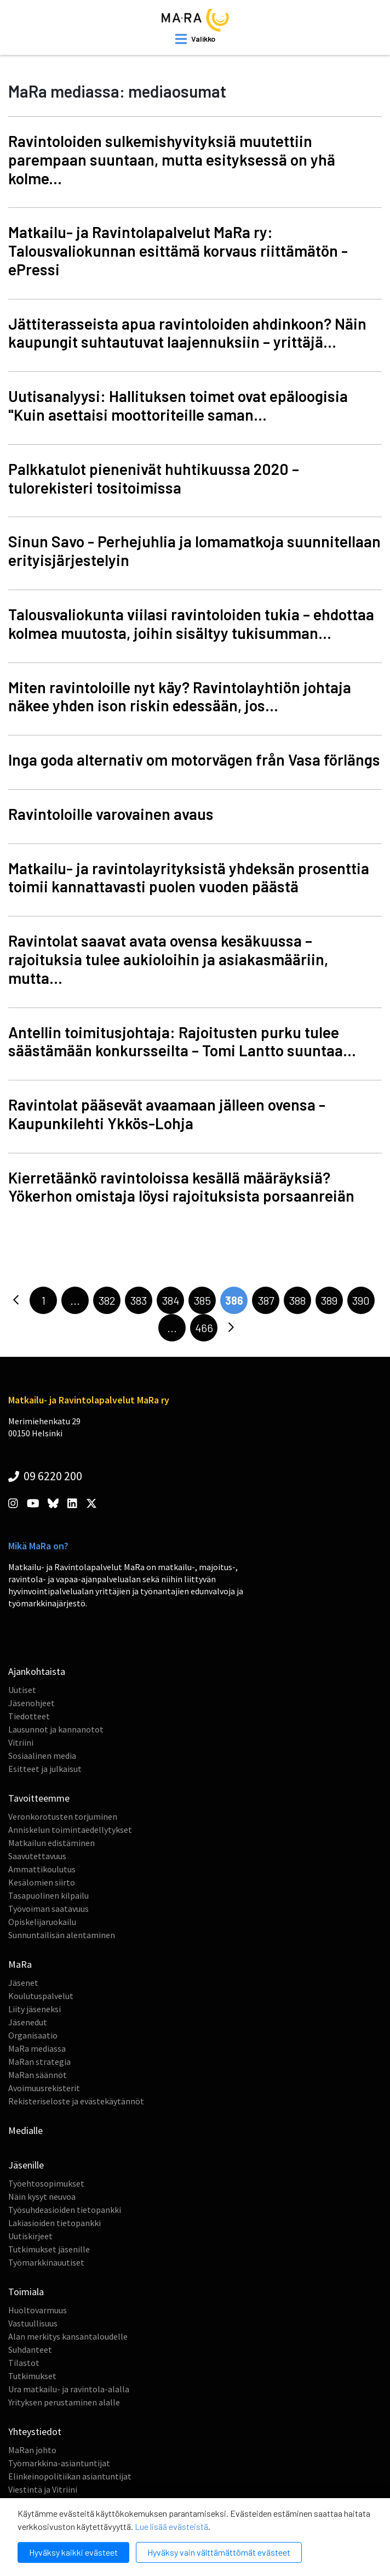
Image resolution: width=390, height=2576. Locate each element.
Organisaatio (33, 2035)
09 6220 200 (45, 1476)
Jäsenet (23, 1982)
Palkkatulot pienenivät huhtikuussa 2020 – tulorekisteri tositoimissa (153, 478)
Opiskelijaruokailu (42, 1921)
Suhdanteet (30, 2349)
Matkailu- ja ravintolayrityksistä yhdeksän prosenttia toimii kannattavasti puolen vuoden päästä (188, 877)
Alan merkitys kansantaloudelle (68, 2336)
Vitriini (20, 1742)
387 (266, 1300)
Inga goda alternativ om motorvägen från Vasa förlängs (194, 759)
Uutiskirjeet (30, 2235)
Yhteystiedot (34, 2431)
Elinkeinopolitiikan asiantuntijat (69, 2476)
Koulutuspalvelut (40, 1995)
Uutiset (22, 1689)
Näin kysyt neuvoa (42, 2196)
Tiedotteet (29, 1716)
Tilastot (23, 2362)
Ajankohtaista (36, 1671)
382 (107, 1300)
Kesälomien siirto (41, 1882)
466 (204, 1327)
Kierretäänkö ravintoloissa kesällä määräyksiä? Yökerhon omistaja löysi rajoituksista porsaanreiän (181, 1186)
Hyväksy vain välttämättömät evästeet (218, 2552)
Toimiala (26, 2291)
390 (361, 1300)
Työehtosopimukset (46, 2183)
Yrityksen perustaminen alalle (64, 2402)
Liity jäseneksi (34, 2008)
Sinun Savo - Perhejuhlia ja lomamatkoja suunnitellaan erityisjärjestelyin (194, 550)
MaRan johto (32, 2449)
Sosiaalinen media (42, 1755)
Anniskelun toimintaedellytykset (70, 1829)
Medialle (25, 2130)
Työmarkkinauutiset (46, 2262)
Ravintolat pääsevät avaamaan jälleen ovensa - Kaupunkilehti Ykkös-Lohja (166, 1114)
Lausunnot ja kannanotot (56, 1729)
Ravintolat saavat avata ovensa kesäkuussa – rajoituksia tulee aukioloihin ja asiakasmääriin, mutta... (168, 959)
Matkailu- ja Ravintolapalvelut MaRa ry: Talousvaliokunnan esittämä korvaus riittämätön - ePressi (178, 251)
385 (202, 1300)
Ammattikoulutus (42, 1869)
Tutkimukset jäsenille (49, 2249)
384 (170, 1300)
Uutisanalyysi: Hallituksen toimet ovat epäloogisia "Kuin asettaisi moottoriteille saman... (178, 405)
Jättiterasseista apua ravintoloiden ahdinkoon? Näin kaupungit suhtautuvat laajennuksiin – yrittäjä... (187, 333)
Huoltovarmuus (37, 2310)
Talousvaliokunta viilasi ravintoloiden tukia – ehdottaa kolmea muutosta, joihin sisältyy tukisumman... (191, 623)
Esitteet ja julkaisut (45, 1768)
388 (297, 1300)
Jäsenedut (27, 2022)
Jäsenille (26, 2165)
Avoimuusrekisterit (44, 2087)
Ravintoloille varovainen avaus (111, 814)
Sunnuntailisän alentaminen (61, 1934)
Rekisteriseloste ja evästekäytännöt (76, 2101)
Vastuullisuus (33, 2323)
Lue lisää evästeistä (171, 2526)
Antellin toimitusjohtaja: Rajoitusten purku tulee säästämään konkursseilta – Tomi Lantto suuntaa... (182, 1041)
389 (329, 1300)
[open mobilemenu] (195, 39)
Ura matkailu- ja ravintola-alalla (68, 2388)
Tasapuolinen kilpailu (48, 1895)
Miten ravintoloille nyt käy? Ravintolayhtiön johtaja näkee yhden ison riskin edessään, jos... (179, 696)
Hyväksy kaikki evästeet (73, 2552)
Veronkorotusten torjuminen (62, 1816)
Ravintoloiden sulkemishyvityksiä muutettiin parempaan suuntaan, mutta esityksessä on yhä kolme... (171, 160)
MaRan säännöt (37, 2074)
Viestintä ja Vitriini (42, 2489)
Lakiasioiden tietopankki (54, 2222)
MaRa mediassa (37, 2048)
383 (138, 1300)
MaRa (20, 1964)
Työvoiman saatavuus (48, 1908)
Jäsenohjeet (31, 1702)
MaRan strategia (39, 2061)
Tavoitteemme (39, 1798)
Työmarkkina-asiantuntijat (59, 2463)
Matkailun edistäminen (51, 1842)
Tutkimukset (32, 2375)
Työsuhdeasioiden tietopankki (64, 2209)
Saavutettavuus (37, 1855)
